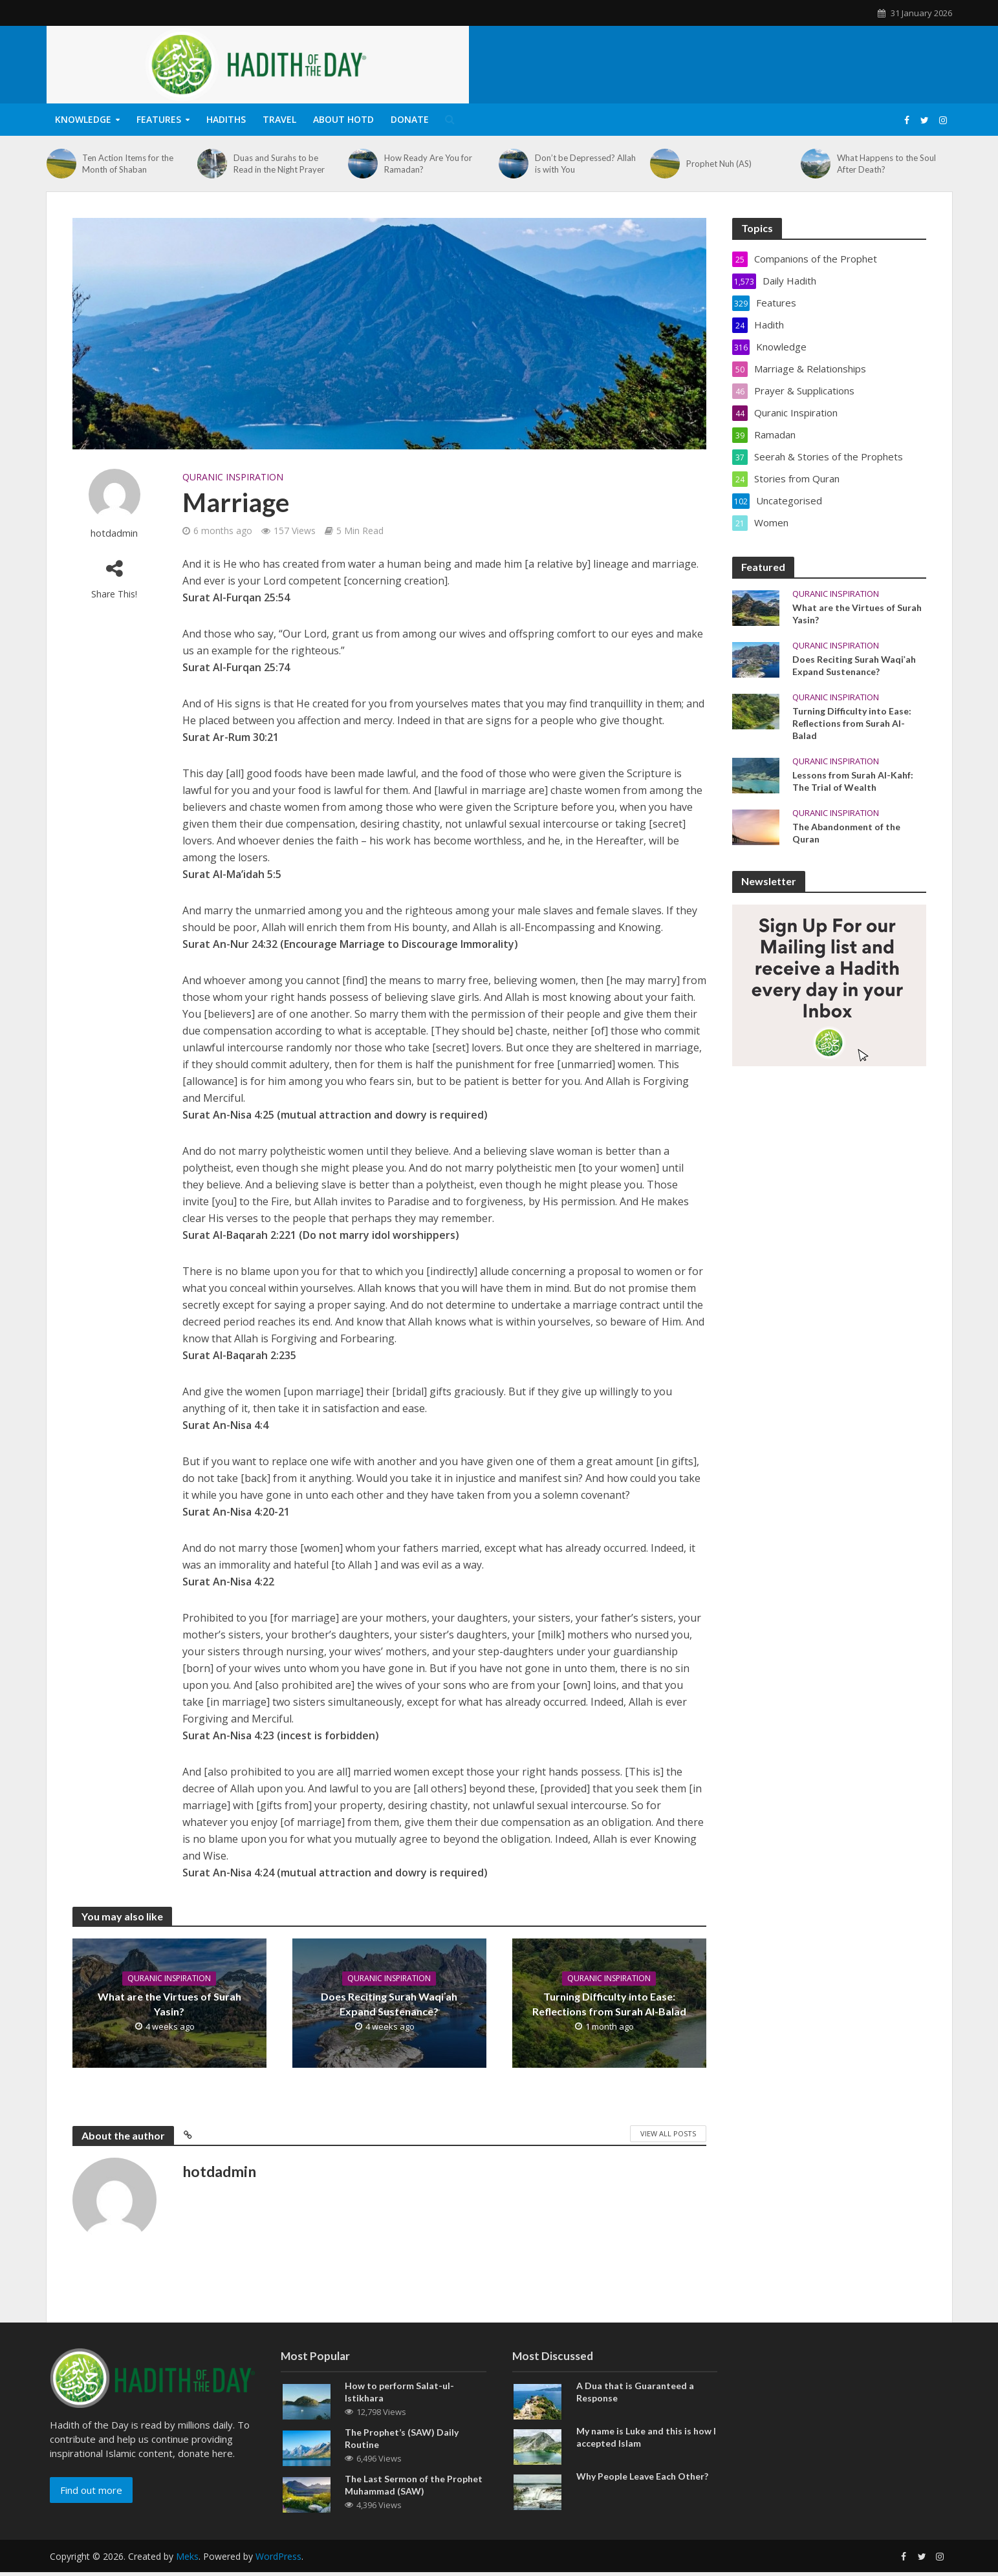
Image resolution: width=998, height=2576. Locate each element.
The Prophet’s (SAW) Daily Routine (402, 2461)
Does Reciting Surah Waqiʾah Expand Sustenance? (389, 2003)
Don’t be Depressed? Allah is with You (585, 164)
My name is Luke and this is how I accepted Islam (646, 2460)
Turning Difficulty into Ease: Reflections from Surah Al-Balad (609, 2003)
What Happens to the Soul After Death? (886, 164)
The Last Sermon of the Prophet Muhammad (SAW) (414, 2508)
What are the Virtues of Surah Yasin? (169, 2003)
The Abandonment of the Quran (846, 832)
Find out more (91, 2513)
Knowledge (83, 119)
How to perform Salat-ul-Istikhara (399, 2415)
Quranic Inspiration (232, 477)
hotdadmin (114, 533)
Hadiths (226, 119)
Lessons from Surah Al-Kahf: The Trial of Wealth (852, 781)
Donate (410, 119)
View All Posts (668, 2133)
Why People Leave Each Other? (642, 2499)
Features (158, 119)
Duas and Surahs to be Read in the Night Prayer (279, 164)
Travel (279, 119)
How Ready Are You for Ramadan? (428, 164)
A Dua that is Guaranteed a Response (635, 2415)
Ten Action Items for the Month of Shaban (127, 164)
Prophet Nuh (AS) (719, 163)
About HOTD (343, 119)
